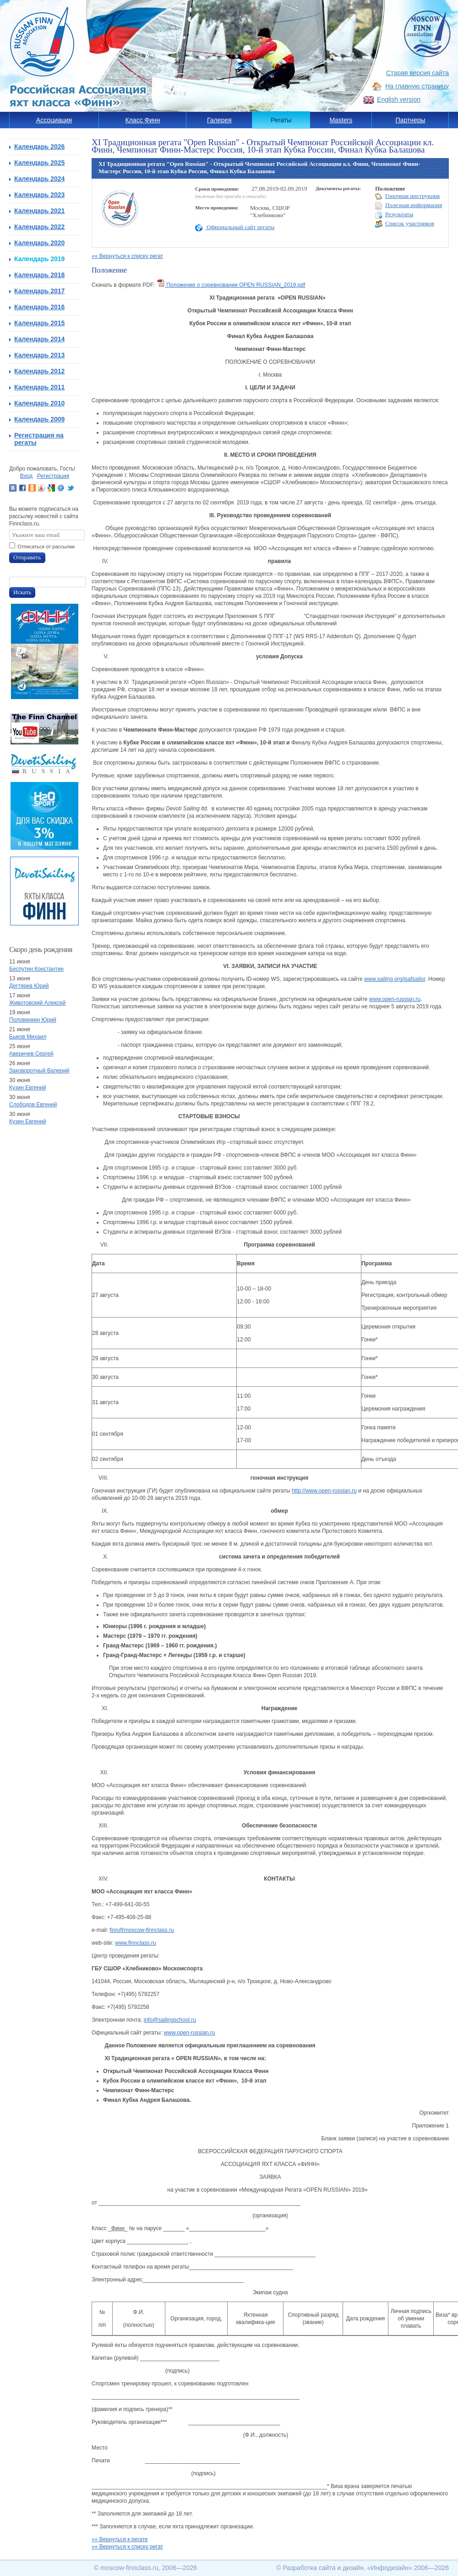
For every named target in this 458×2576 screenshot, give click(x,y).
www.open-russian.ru (394, 999)
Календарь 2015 (39, 323)
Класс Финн (142, 120)
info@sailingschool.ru (170, 2020)
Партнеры (410, 120)
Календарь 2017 (39, 291)
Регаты (281, 120)
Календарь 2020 (39, 242)
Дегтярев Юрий (29, 986)
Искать (22, 592)
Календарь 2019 (39, 259)
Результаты (394, 215)
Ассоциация (54, 120)
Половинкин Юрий (32, 1020)
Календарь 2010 (39, 403)
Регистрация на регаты (39, 439)
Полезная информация (408, 205)
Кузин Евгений (27, 1087)
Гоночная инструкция (407, 196)
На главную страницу (417, 86)
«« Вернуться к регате (120, 2539)
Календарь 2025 (39, 162)
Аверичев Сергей (31, 1053)
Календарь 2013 (39, 355)
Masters (340, 120)
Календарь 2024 (39, 178)
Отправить (27, 557)
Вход (26, 476)
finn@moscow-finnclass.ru (141, 1930)
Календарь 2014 (39, 339)
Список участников (404, 224)
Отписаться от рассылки (46, 546)
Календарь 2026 (39, 146)
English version (398, 99)
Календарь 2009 (39, 419)
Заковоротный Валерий (39, 1070)
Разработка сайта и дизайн (323, 2567)
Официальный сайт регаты (234, 227)
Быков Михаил (27, 1037)
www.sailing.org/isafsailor (394, 979)
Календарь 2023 (39, 194)
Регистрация (53, 476)
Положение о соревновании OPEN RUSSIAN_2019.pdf (231, 285)
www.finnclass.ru (135, 1943)
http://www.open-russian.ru (324, 1491)
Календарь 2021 (39, 210)
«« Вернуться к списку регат (127, 256)
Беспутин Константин (36, 969)
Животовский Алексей (37, 1003)
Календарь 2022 (39, 226)
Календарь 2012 (39, 371)
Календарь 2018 (39, 275)
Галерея (219, 120)
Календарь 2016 (39, 307)
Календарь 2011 (39, 387)
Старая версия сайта (417, 73)
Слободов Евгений (33, 1104)
